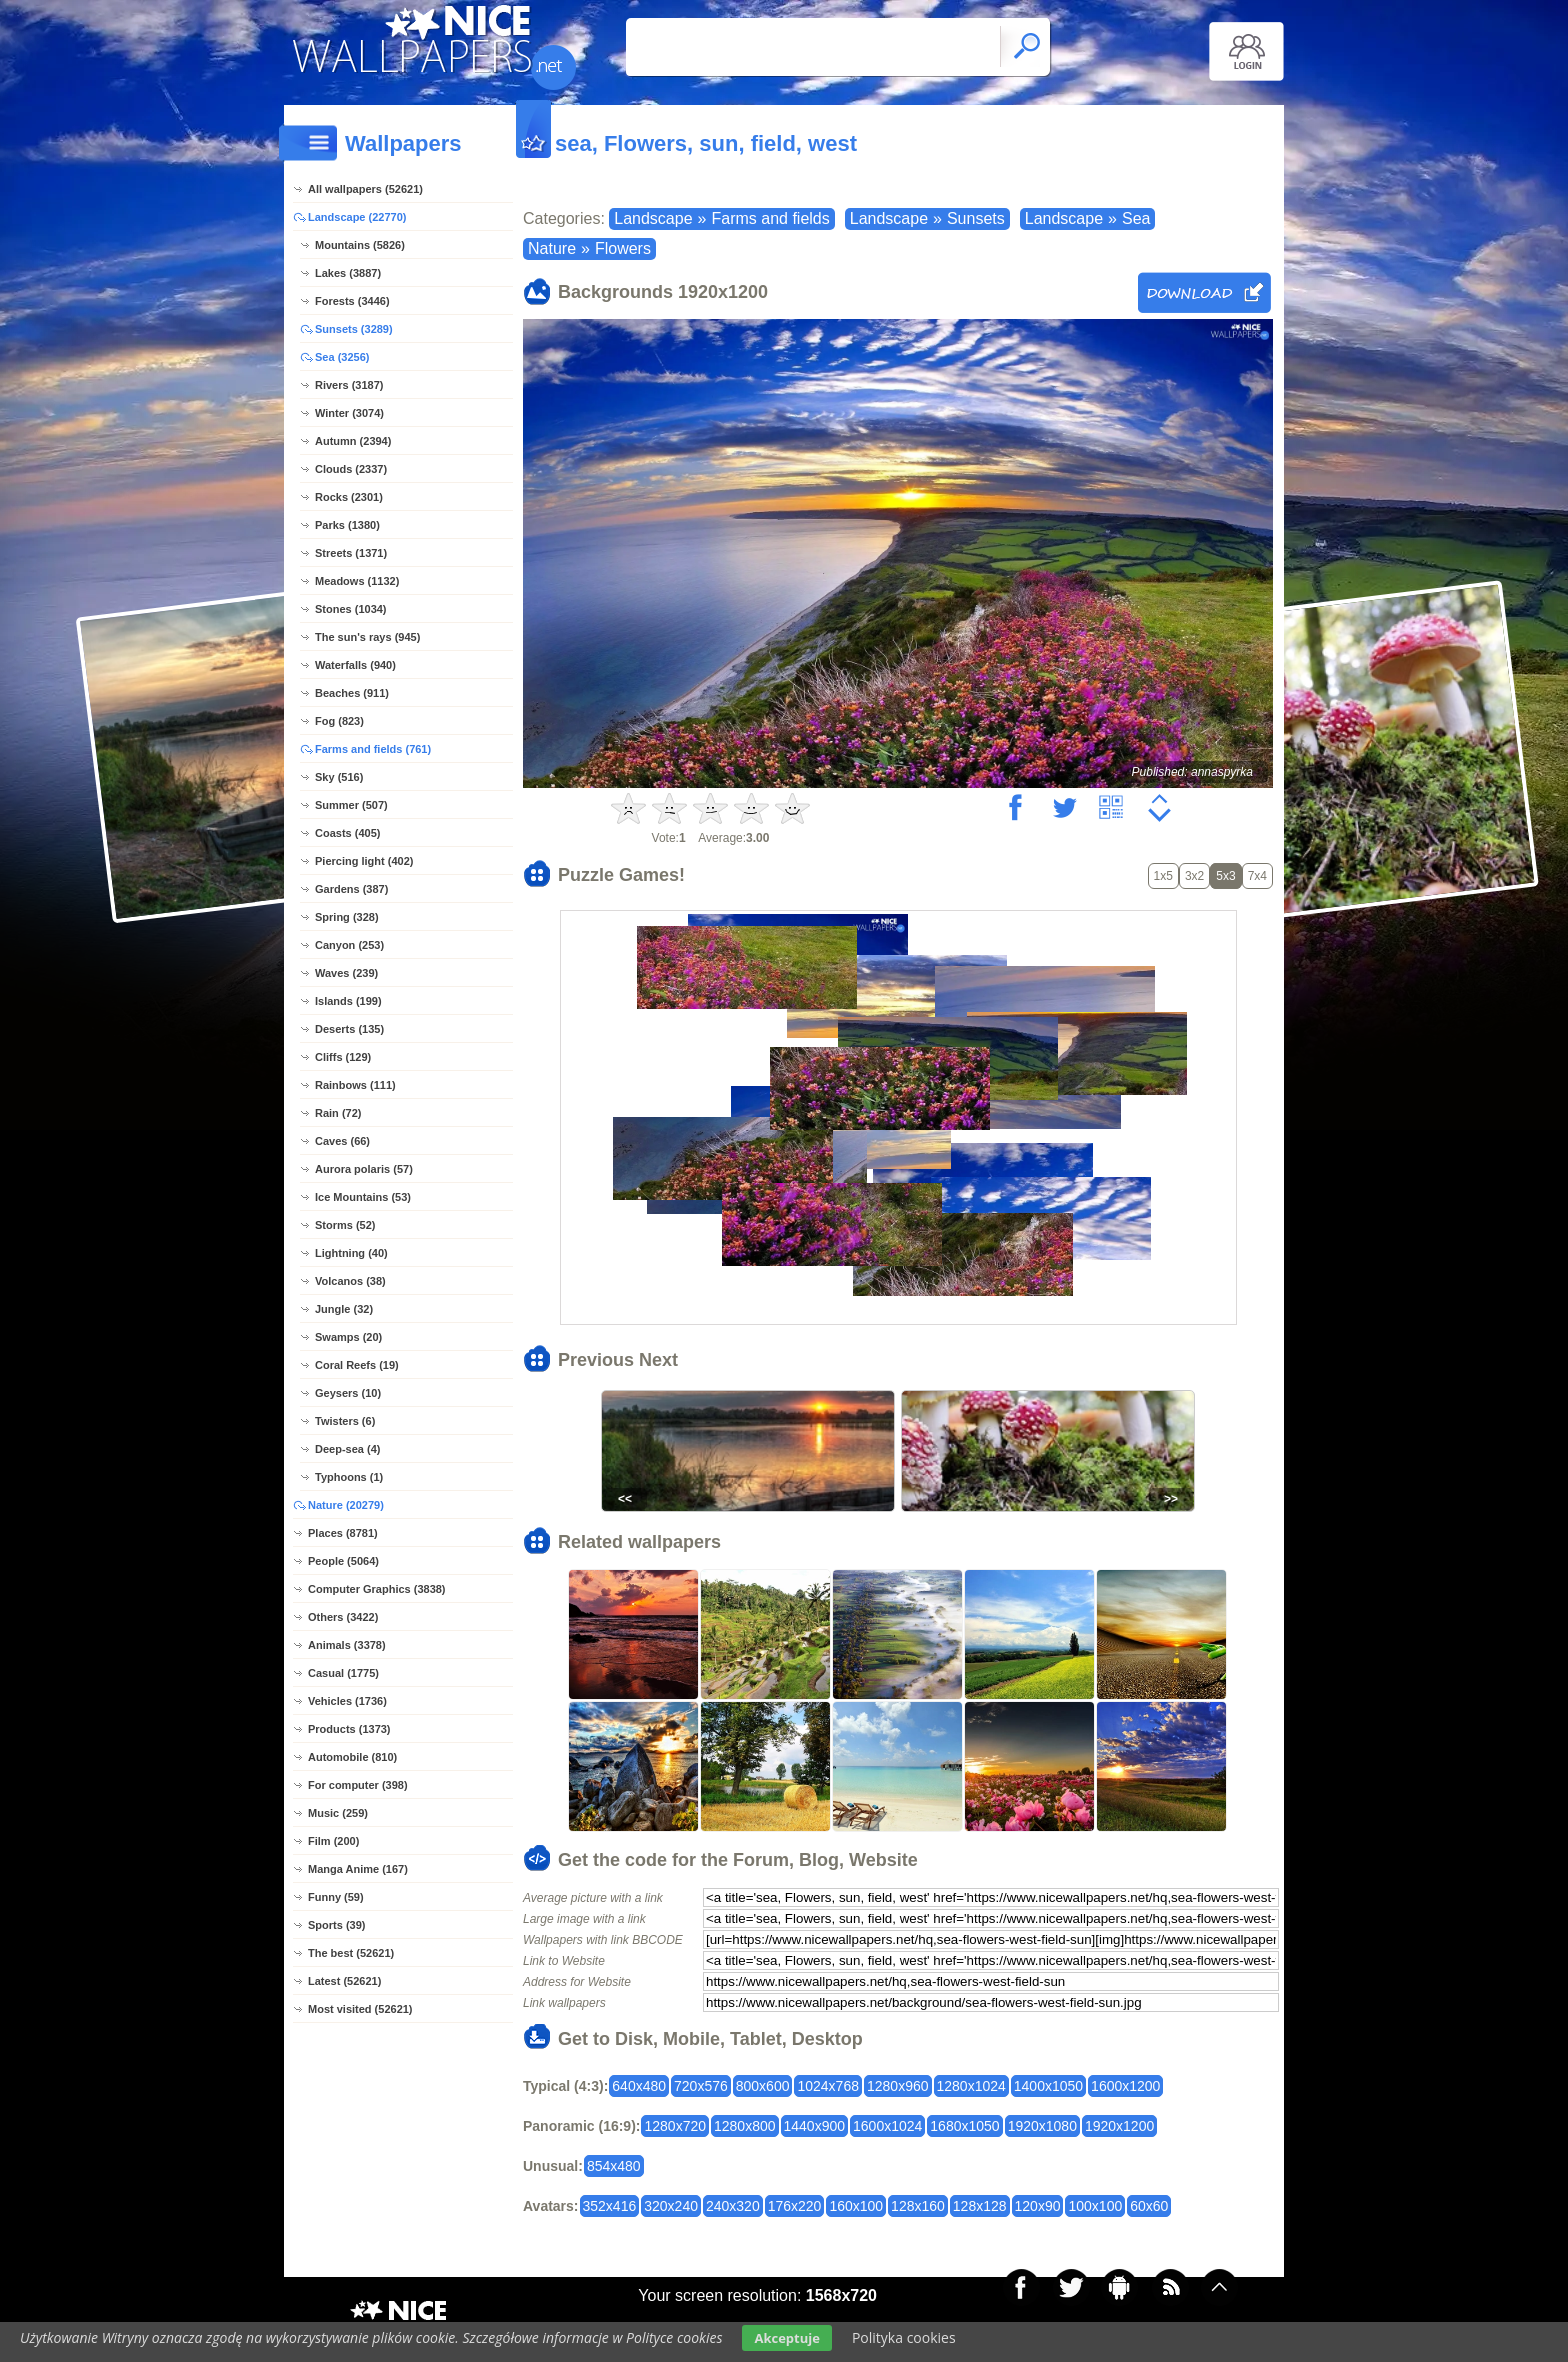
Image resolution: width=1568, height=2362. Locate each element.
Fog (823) (339, 721)
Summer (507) (351, 805)
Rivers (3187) (349, 385)
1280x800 (745, 2126)
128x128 (980, 2206)
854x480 (614, 2166)
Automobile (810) (352, 1757)
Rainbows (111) (355, 1085)
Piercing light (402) (364, 861)
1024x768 (828, 2086)
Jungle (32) (344, 1309)
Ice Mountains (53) (363, 1197)
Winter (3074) (349, 413)
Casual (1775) (343, 1673)
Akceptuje (786, 2338)
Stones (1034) (351, 609)
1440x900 (815, 2126)
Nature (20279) (346, 1505)
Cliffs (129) (343, 1057)
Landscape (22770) (357, 217)
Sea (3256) (342, 357)
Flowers (623, 248)
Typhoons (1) (349, 1477)
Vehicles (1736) (347, 1701)
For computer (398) (358, 1785)
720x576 (701, 2086)
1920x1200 (1119, 2126)
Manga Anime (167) (358, 1869)
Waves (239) (346, 973)
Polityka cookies (904, 2337)
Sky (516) (339, 777)
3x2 (1194, 876)
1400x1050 (1048, 2086)
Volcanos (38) (350, 1281)
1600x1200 (1125, 2086)
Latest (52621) (344, 1981)
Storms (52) (345, 1225)
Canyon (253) (349, 945)
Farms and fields (770, 218)
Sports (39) (336, 1925)
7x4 (1257, 876)
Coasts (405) (347, 833)
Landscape (653, 218)
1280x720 (675, 2126)
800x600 (763, 2086)
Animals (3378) (347, 1645)
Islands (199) (348, 1001)
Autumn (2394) (353, 441)
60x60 (1149, 2206)
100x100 (1095, 2206)
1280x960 (898, 2086)
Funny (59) (336, 1897)
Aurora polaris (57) (364, 1169)
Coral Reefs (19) (357, 1365)
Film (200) (333, 1841)
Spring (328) (347, 917)
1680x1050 (964, 2126)
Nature (552, 248)
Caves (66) (342, 1141)
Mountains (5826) (360, 245)
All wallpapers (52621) (365, 189)
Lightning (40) (351, 1253)
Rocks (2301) (349, 497)
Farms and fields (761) (373, 749)
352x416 (610, 2206)
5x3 (1225, 876)
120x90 (1038, 2206)
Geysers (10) (348, 1393)
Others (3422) (343, 1617)
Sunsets (976, 218)
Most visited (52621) (360, 2009)
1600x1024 (887, 2126)
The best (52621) (351, 1953)
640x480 (639, 2086)
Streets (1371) (351, 553)
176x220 (795, 2206)
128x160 (918, 2206)
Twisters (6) (345, 1421)
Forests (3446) (352, 301)
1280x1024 (971, 2086)
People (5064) (343, 1561)
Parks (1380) (347, 525)
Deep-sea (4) (347, 1449)
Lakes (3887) (348, 273)
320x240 (671, 2206)
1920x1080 (1042, 2126)
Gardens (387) (351, 889)
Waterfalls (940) (355, 665)
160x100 (856, 2206)
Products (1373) (349, 1729)
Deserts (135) (349, 1029)
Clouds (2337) (351, 469)
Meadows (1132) (357, 581)
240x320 (733, 2206)
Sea (1136, 218)
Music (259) (338, 1813)
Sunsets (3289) (354, 329)
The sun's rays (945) (367, 637)
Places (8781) (343, 1533)
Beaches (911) (352, 693)
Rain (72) (338, 1113)
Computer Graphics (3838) (377, 1589)
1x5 (1163, 876)
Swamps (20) (348, 1337)
